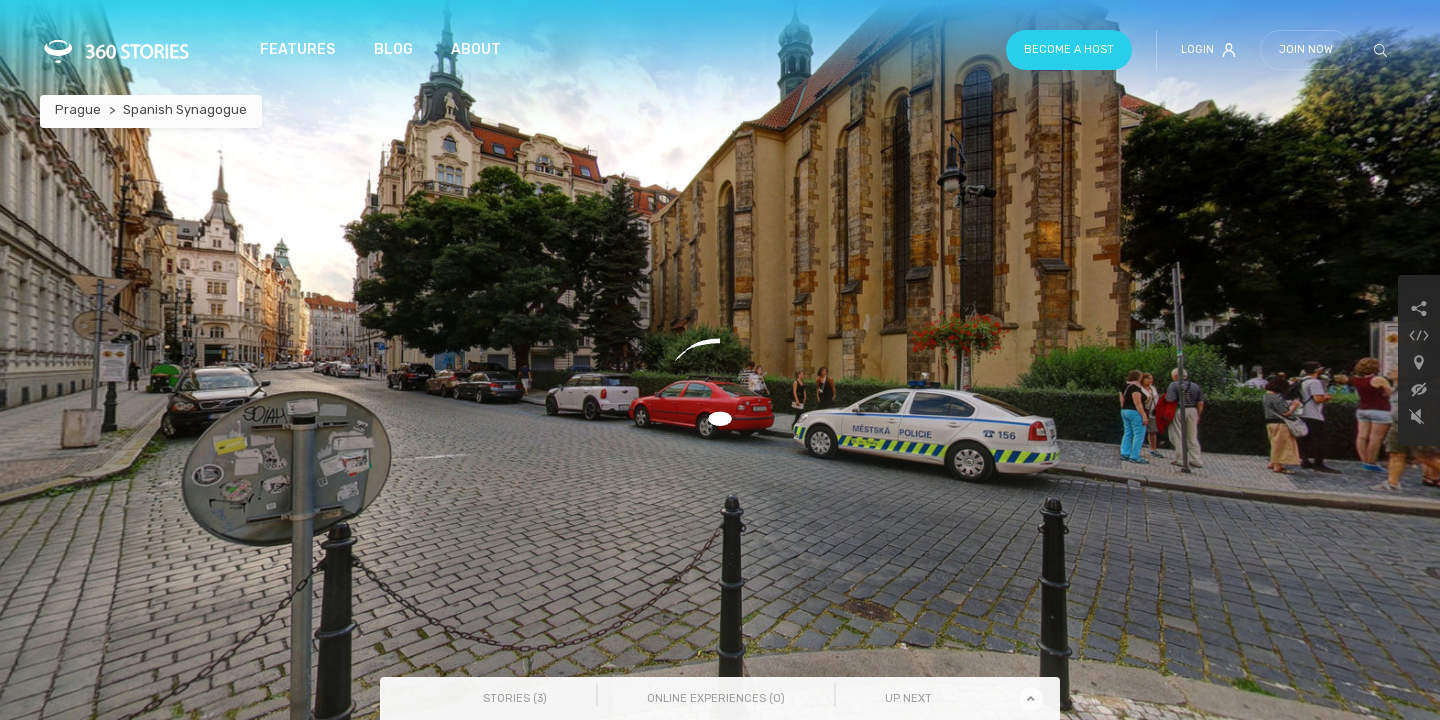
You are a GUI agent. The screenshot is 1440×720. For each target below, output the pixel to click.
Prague (78, 109)
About (476, 49)
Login (1208, 50)
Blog (393, 49)
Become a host (1069, 49)
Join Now (1306, 49)
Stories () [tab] (515, 698)
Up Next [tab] (908, 698)
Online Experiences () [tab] (716, 698)
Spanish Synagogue (185, 109)
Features (297, 49)
